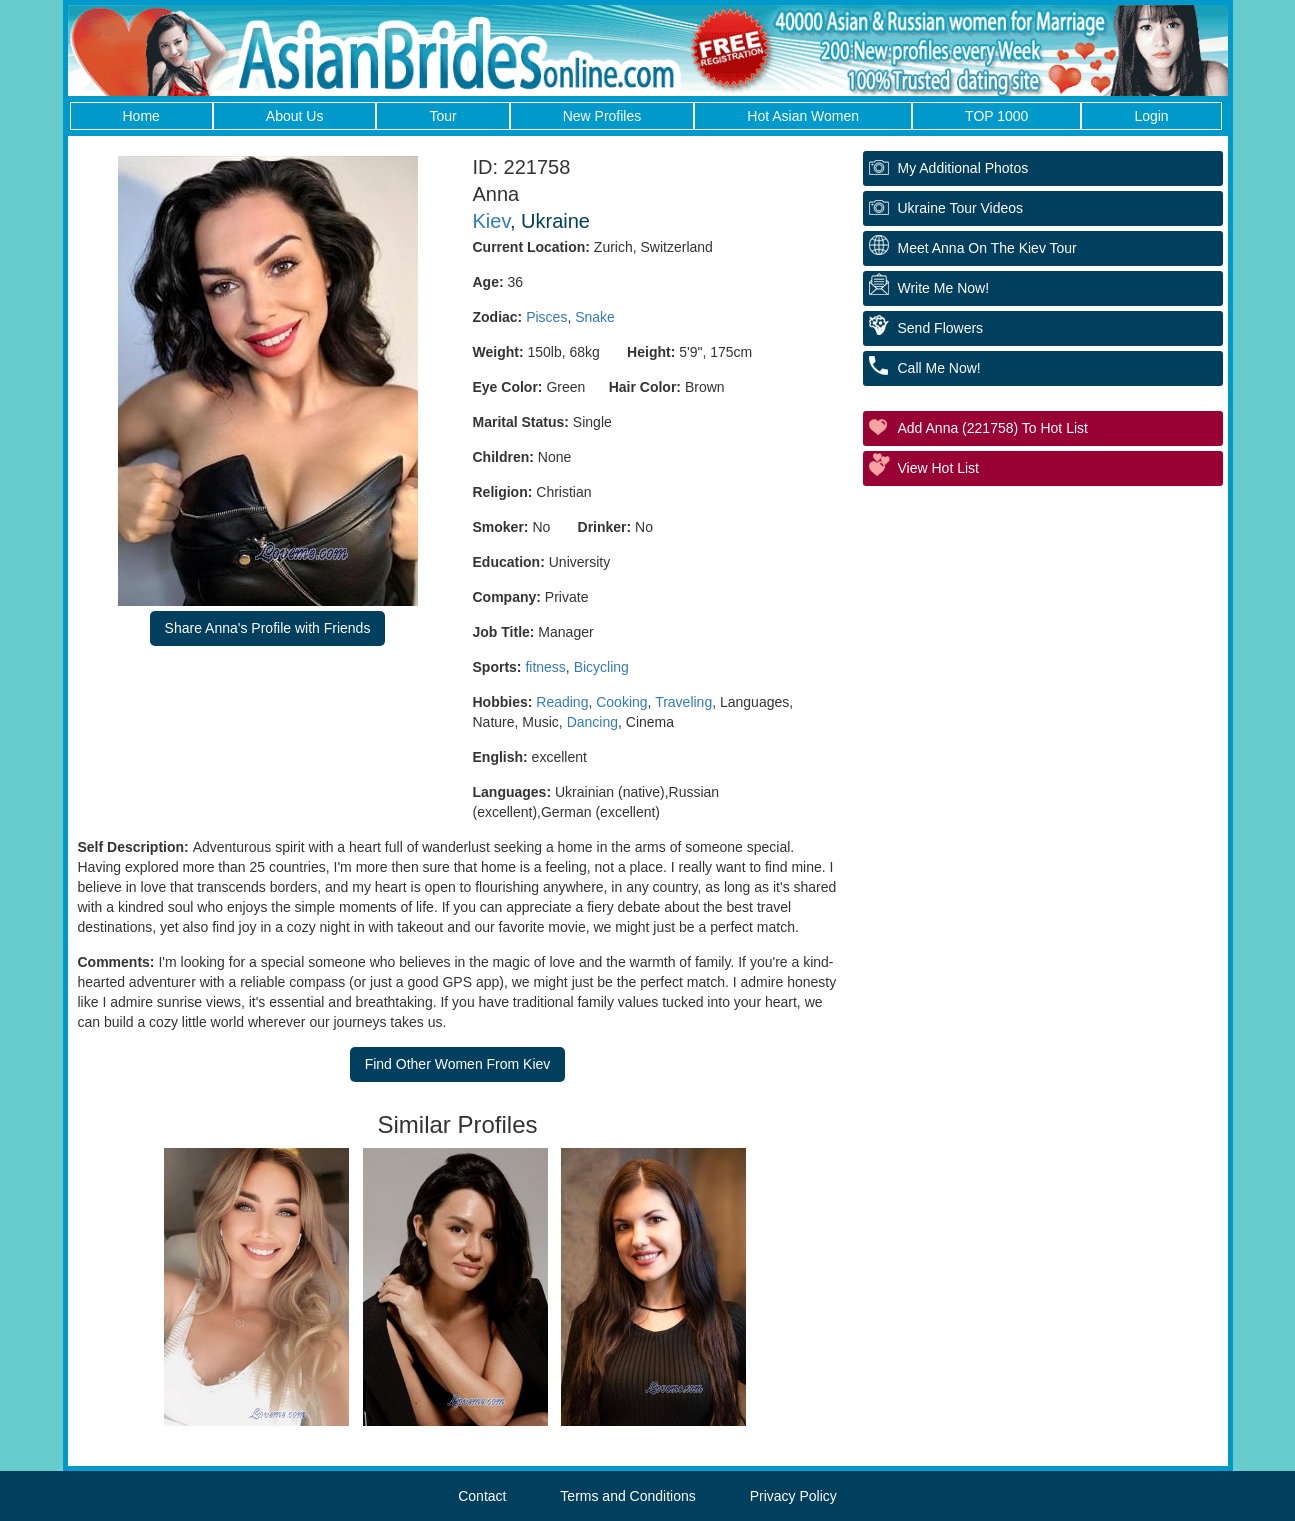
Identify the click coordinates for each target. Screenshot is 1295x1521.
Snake (595, 317)
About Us (295, 116)
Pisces (546, 317)
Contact (482, 1496)
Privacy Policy (793, 1496)
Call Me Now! (939, 368)
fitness (545, 667)
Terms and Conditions (627, 1496)
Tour (442, 116)
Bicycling (601, 667)
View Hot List (938, 468)
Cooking (621, 702)
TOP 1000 (996, 116)
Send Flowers (941, 328)
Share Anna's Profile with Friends (268, 628)
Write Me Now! (944, 288)
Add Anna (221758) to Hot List (993, 428)
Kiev (491, 221)
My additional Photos (963, 168)
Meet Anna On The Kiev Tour (987, 248)
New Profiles (602, 116)
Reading (562, 702)
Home (141, 116)
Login (1151, 116)
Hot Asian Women (803, 116)
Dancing (592, 722)
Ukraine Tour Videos (961, 208)
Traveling (683, 702)
